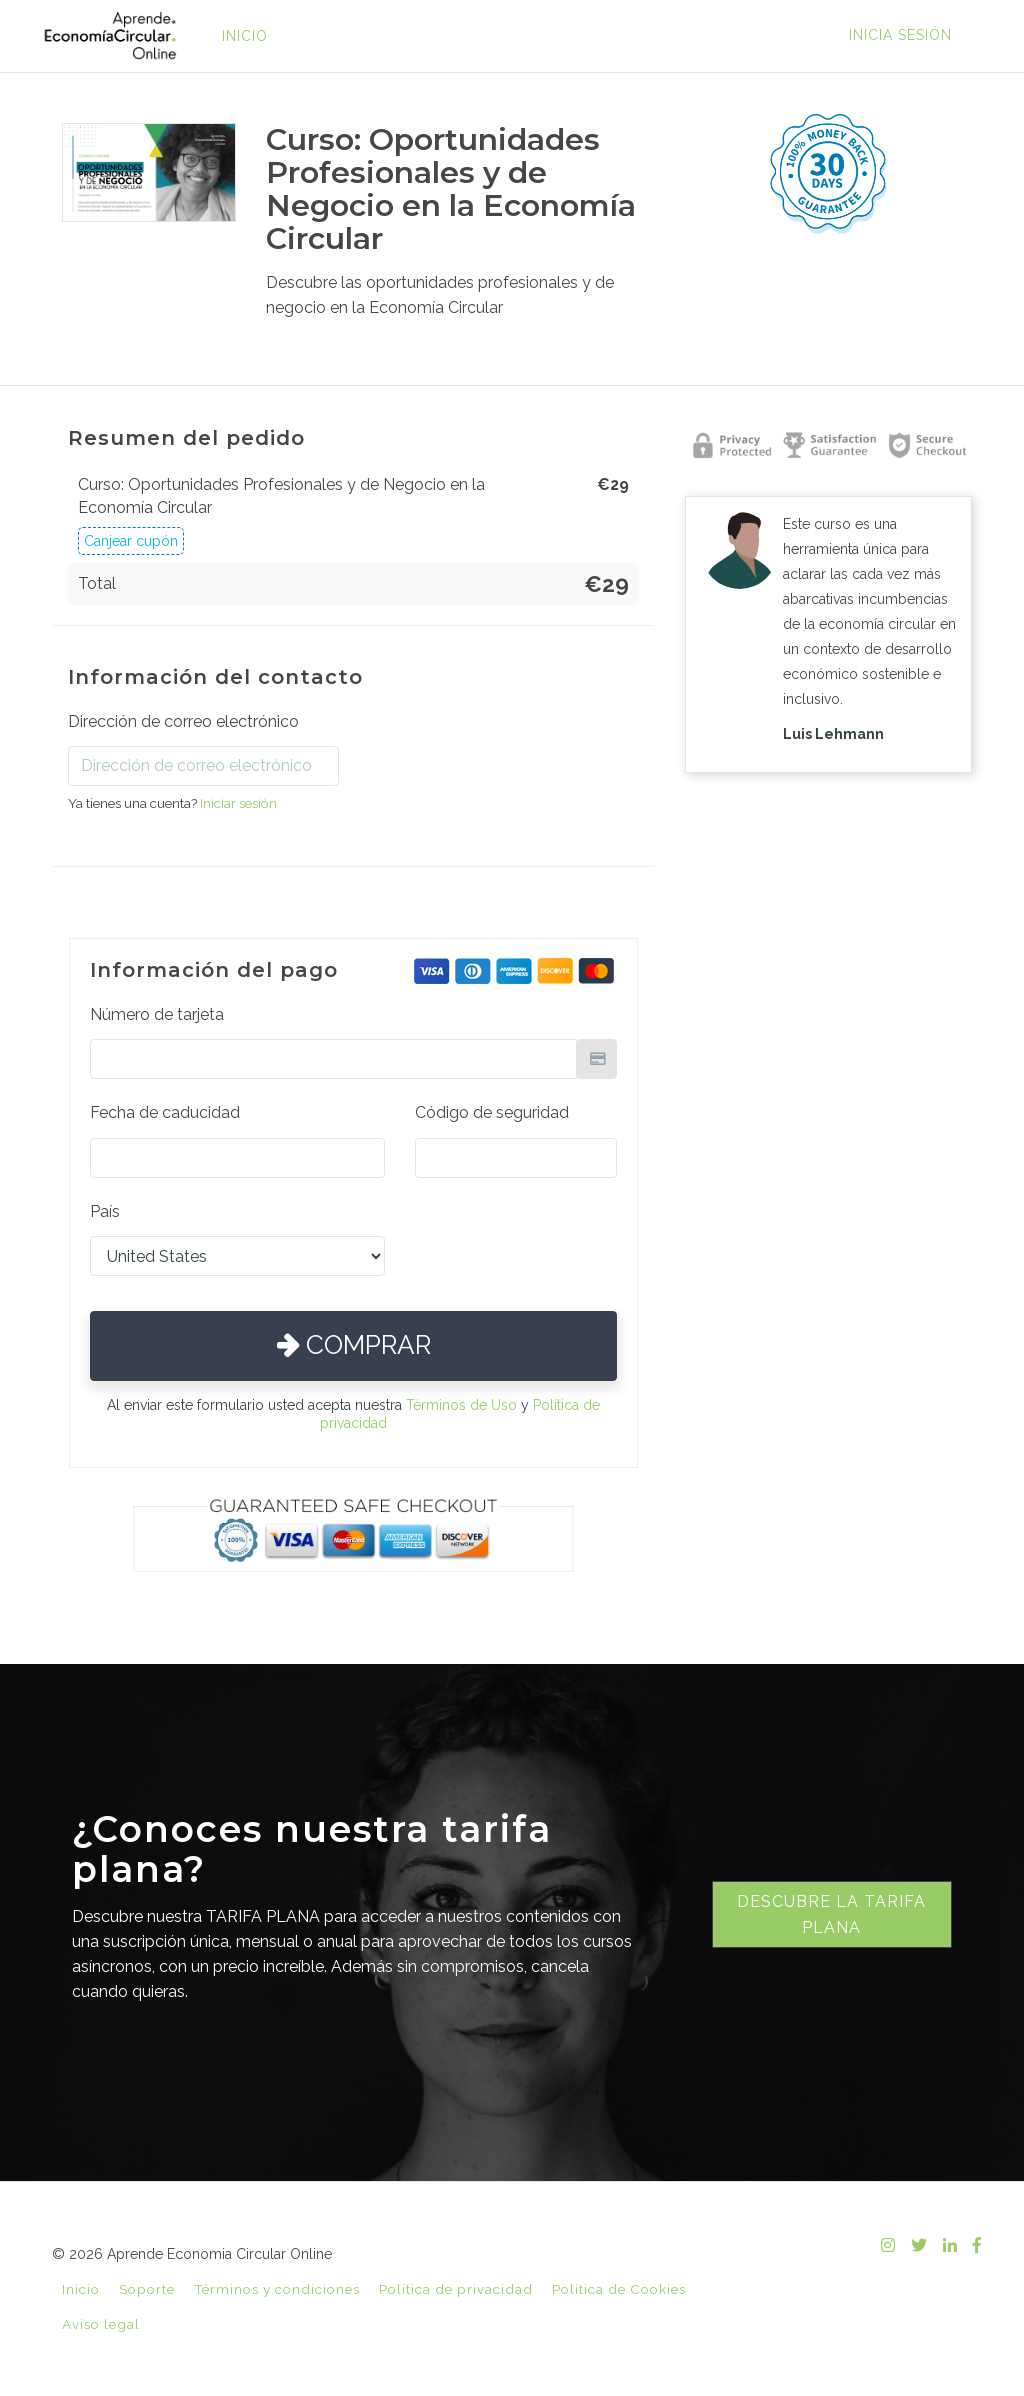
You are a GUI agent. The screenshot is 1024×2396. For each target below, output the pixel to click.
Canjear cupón (131, 541)
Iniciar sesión (238, 803)
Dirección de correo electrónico (183, 721)
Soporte (147, 2289)
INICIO (245, 36)
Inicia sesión (900, 35)
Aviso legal (101, 2324)
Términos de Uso (461, 1405)
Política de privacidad (456, 2289)
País (105, 1211)
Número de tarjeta (157, 1014)
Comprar (354, 1345)
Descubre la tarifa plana (831, 1914)
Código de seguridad (492, 1112)
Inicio (81, 2289)
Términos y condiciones (277, 2289)
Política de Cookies (619, 2289)
